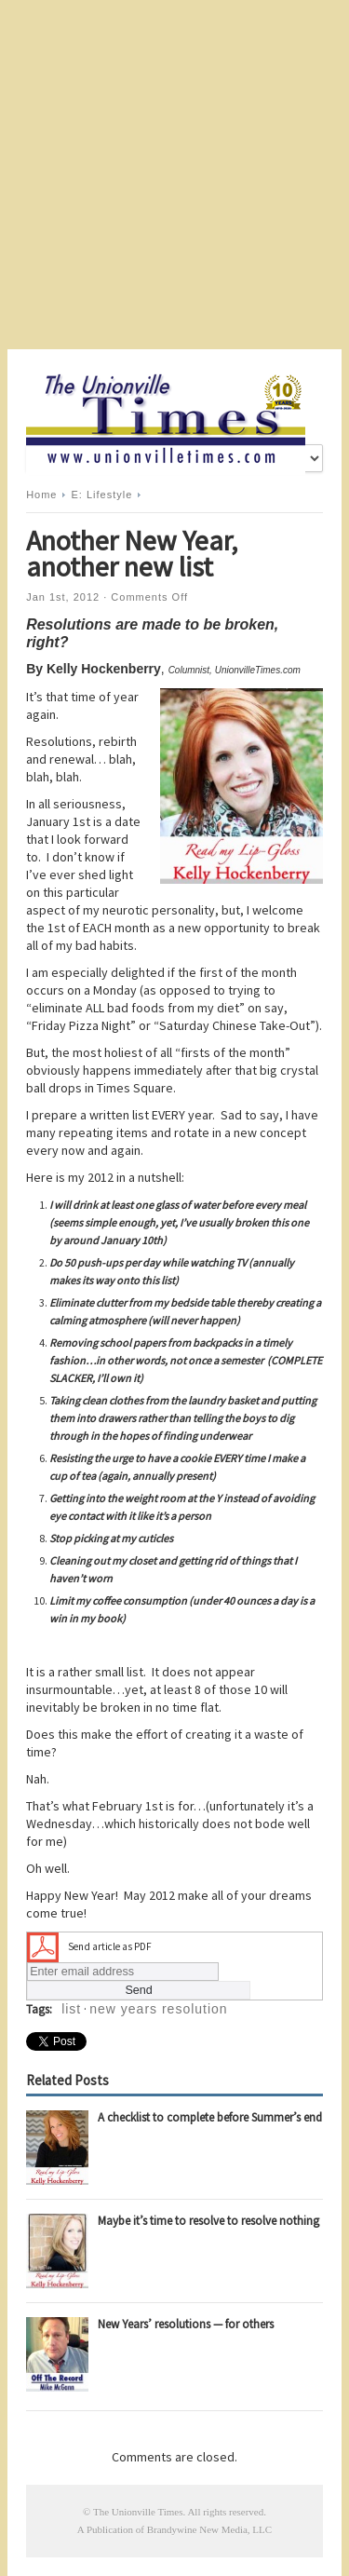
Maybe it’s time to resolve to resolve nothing (208, 2221)
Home (41, 494)
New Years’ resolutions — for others (186, 2324)
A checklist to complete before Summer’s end (210, 2117)
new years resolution (158, 2008)
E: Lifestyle (102, 494)
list (71, 2008)
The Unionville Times (138, 2511)
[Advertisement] (174, 174)
